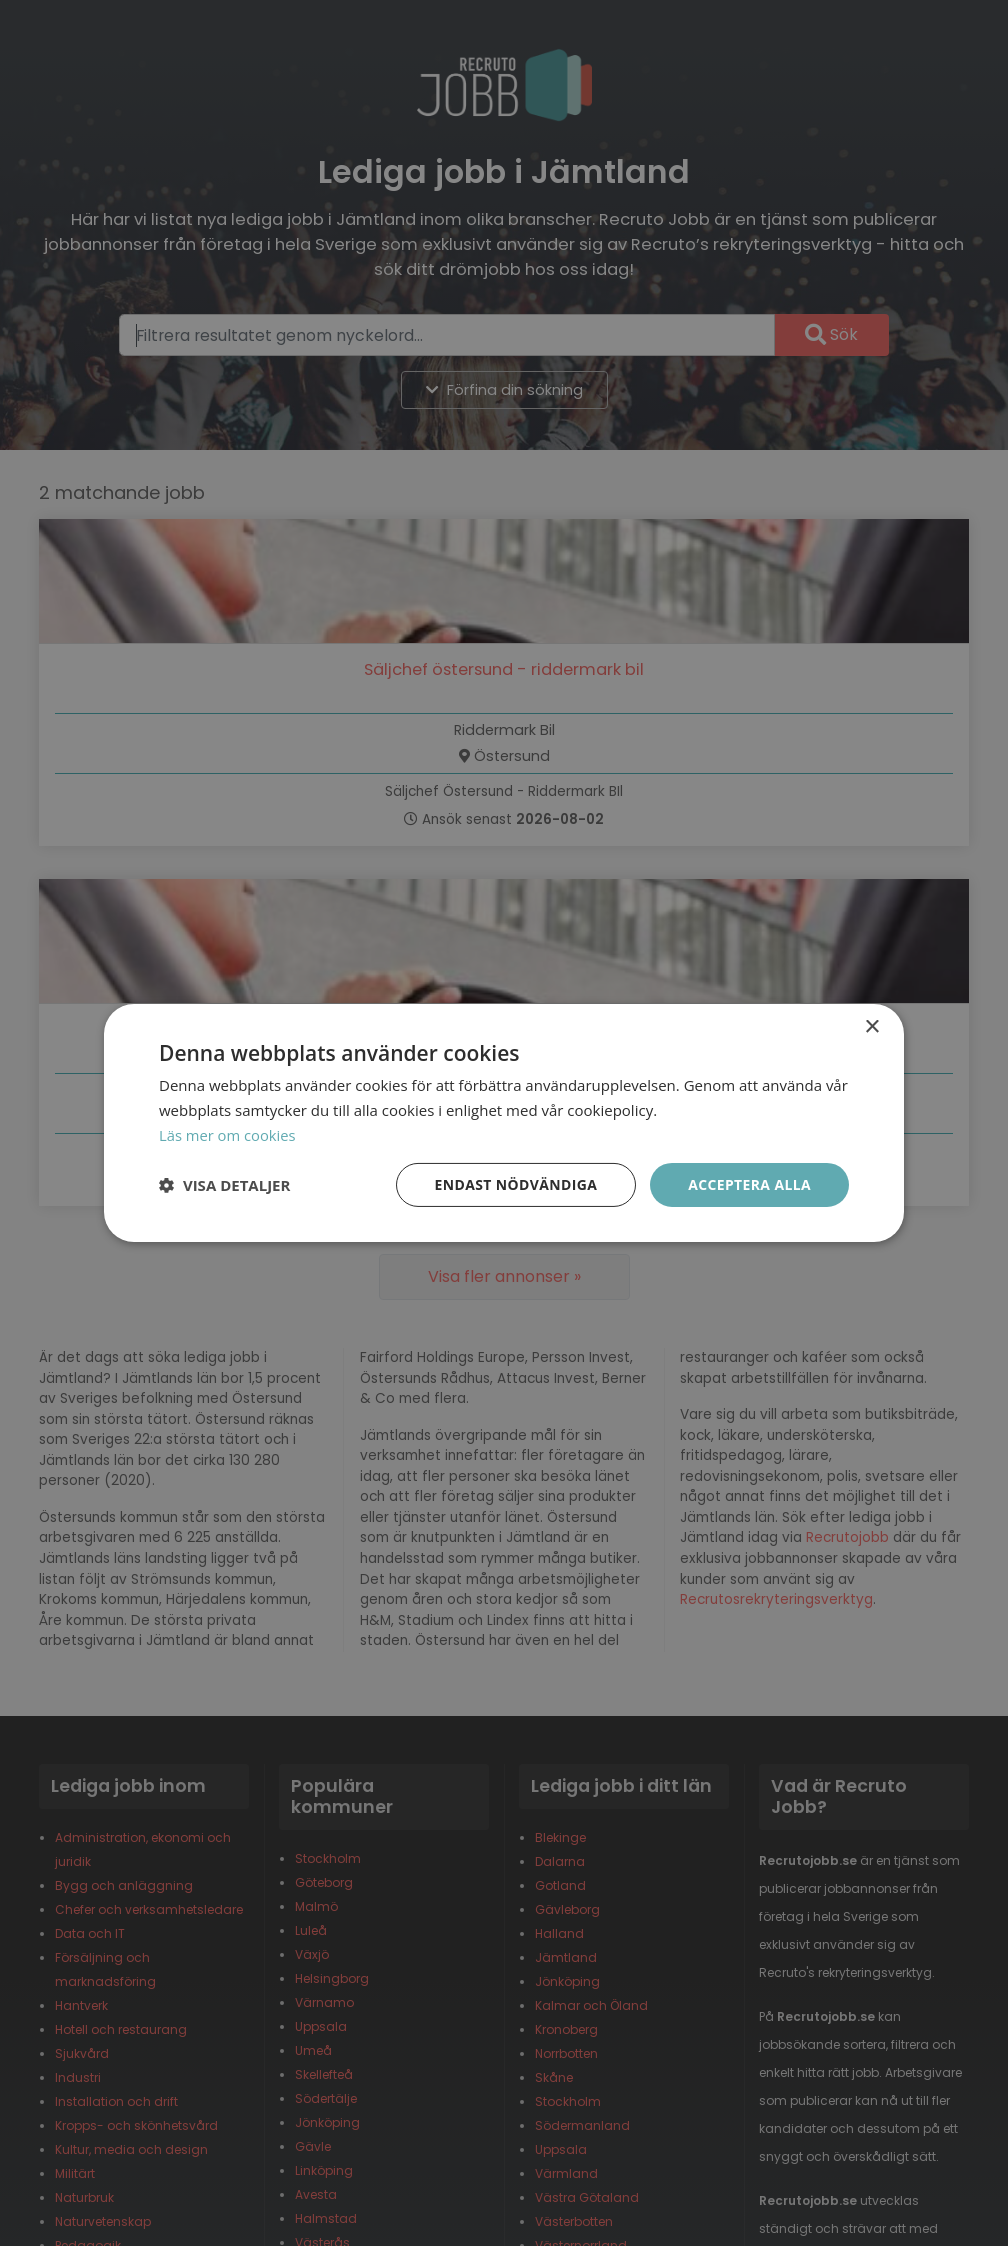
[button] (224, 1185)
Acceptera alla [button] (749, 1183)
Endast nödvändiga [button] (514, 1183)
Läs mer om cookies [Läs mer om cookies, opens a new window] (228, 1135)
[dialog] (504, 1123)
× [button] (871, 1027)
